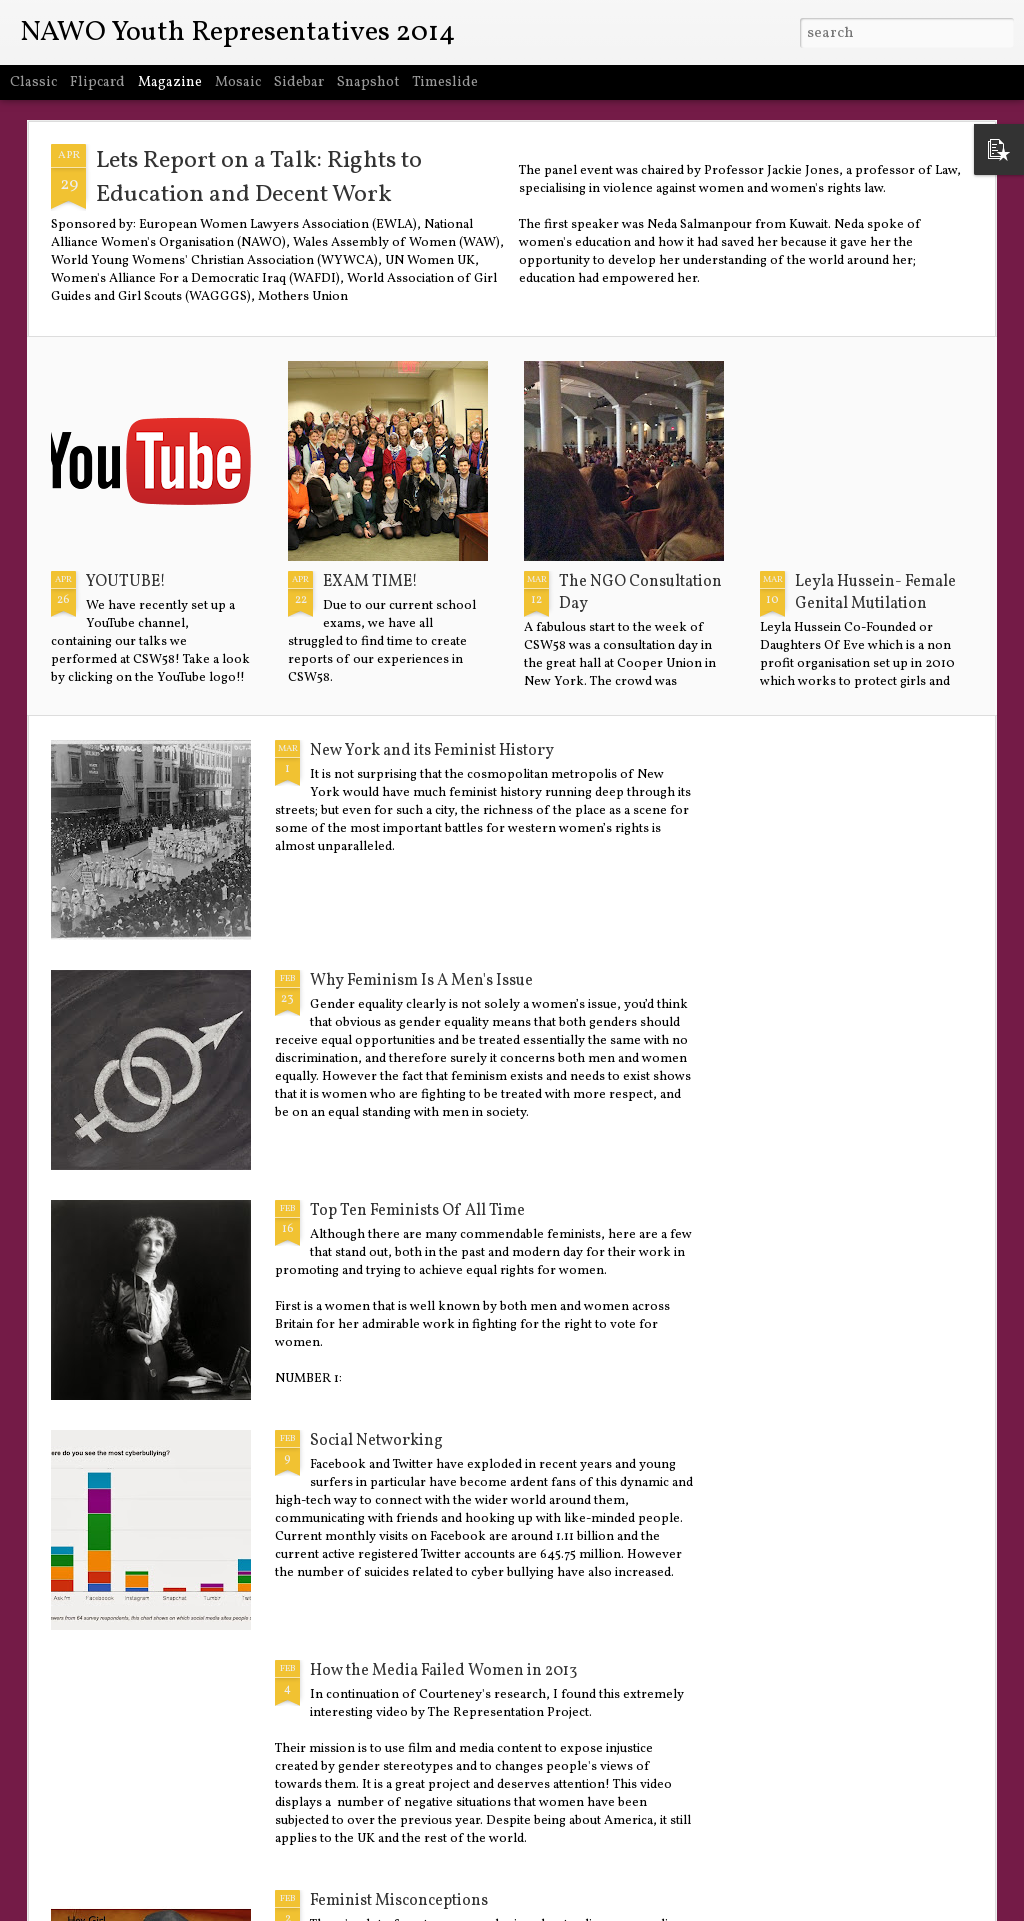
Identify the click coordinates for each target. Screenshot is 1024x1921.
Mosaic (238, 82)
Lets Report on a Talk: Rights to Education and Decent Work (259, 178)
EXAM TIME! (370, 582)
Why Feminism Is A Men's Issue (421, 981)
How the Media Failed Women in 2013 (443, 1671)
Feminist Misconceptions (399, 1901)
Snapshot (368, 82)
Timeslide (445, 82)
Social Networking (376, 1441)
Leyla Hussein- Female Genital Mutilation (875, 593)
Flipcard (97, 82)
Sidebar (299, 82)
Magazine (170, 82)
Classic (33, 82)
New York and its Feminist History (432, 751)
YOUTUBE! (126, 582)
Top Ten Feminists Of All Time (417, 1211)
